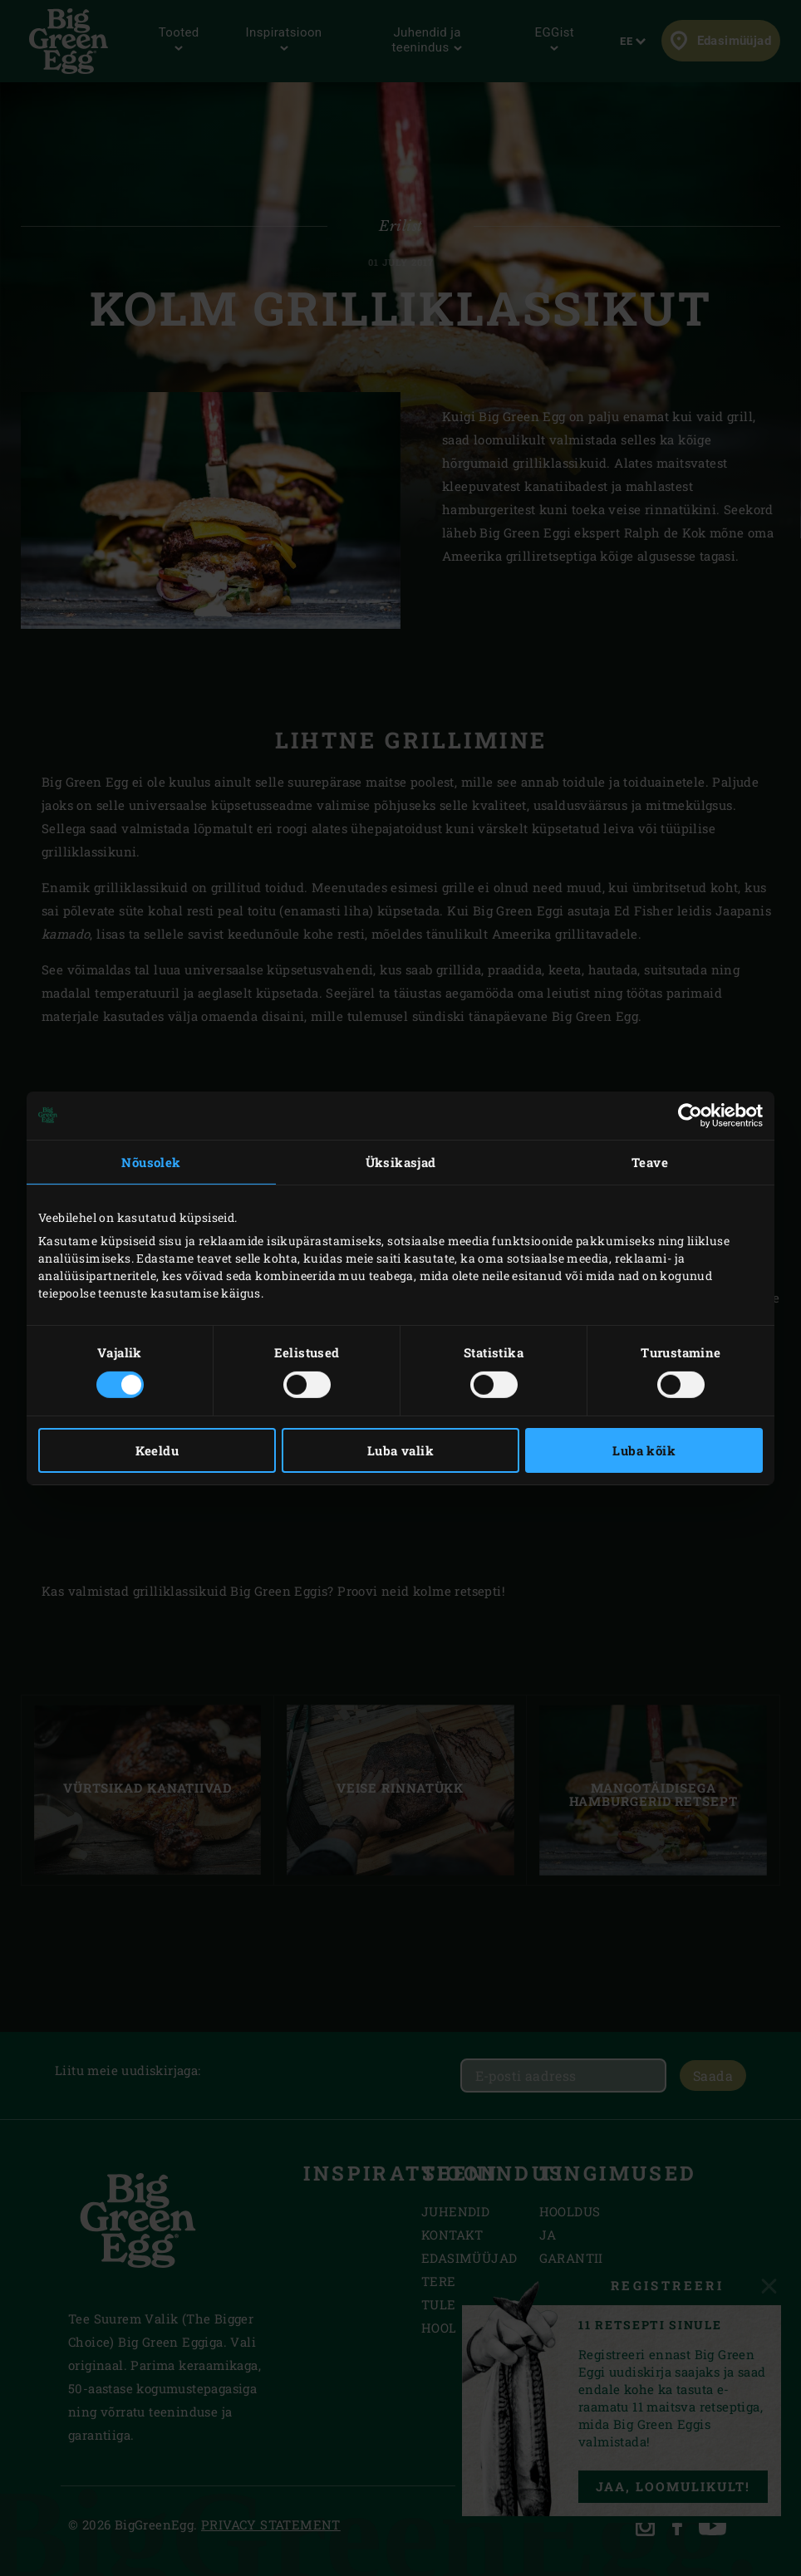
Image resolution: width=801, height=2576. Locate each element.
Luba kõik (644, 1450)
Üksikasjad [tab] (401, 1161)
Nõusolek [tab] (150, 1161)
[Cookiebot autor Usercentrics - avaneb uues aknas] (690, 1114)
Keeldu (157, 1450)
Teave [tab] (649, 1161)
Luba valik (400, 1450)
